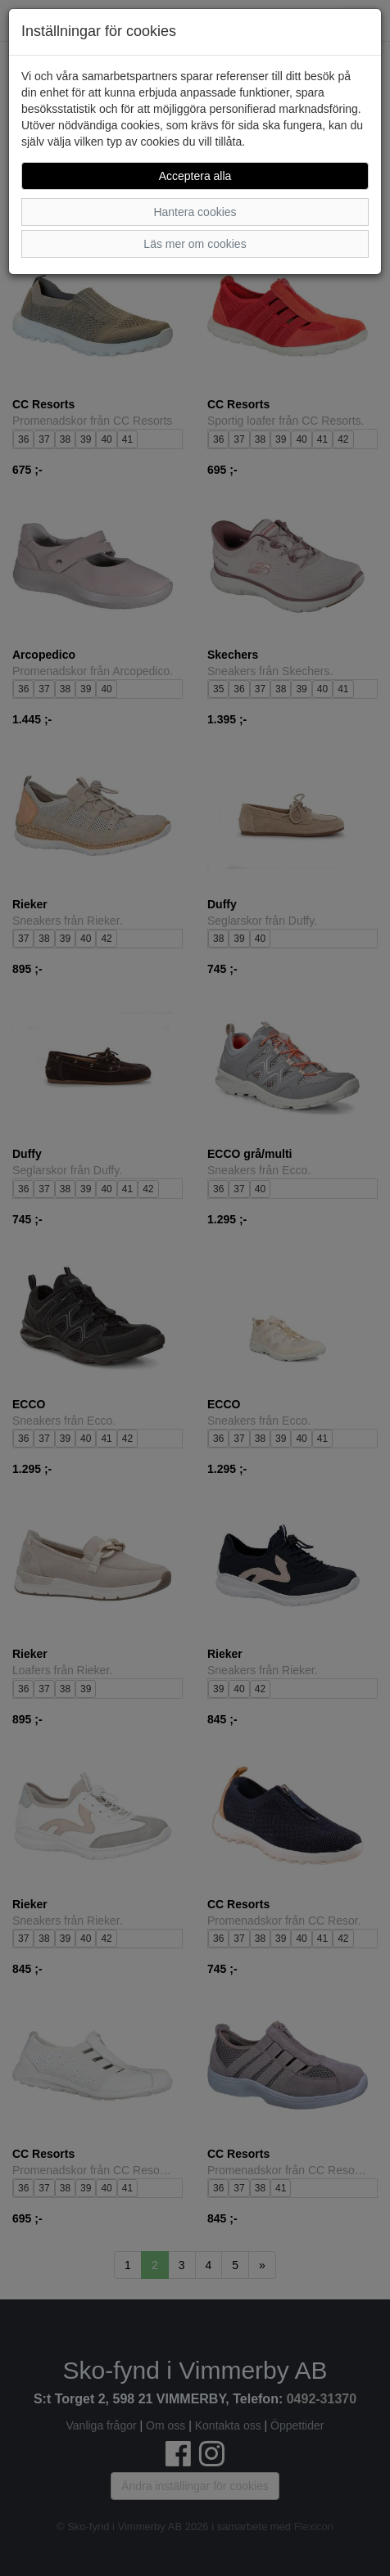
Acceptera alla (195, 175)
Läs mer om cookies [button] (194, 243)
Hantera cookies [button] (194, 211)
